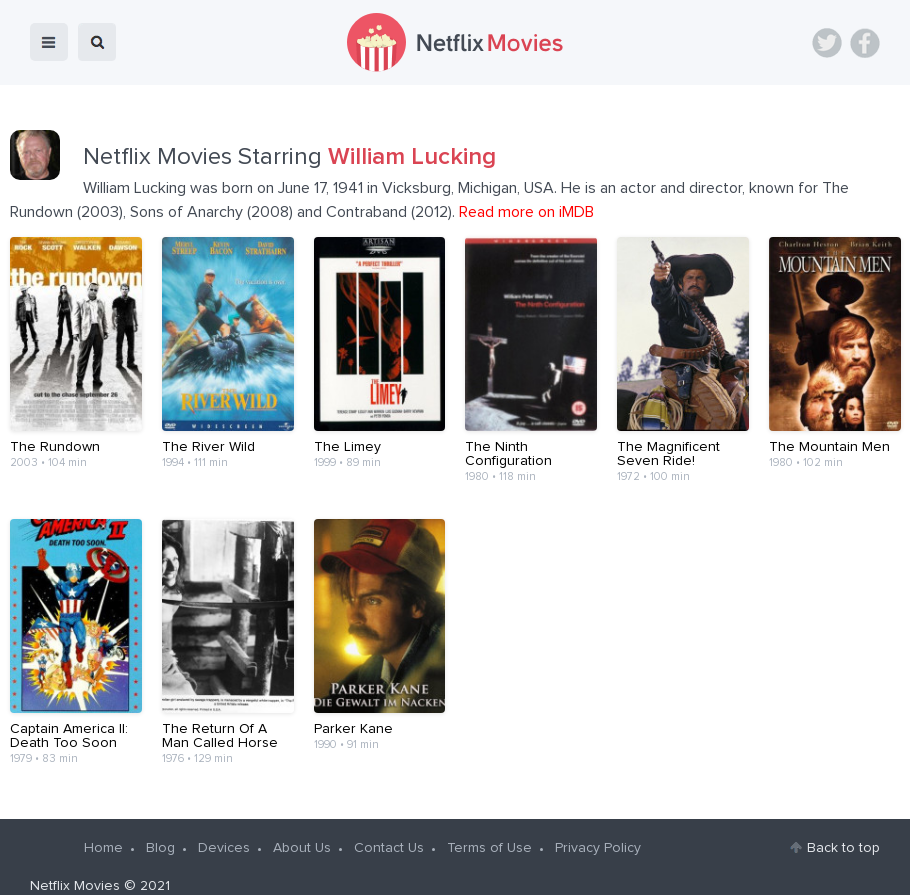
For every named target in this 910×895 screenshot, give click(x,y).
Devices (224, 828)
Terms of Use (489, 828)
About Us (302, 828)
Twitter (827, 43)
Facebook (865, 43)
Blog (160, 828)
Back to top (843, 828)
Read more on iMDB (526, 212)
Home (103, 828)
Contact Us (389, 828)
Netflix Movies (75, 866)
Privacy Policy (598, 828)
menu (49, 42)
